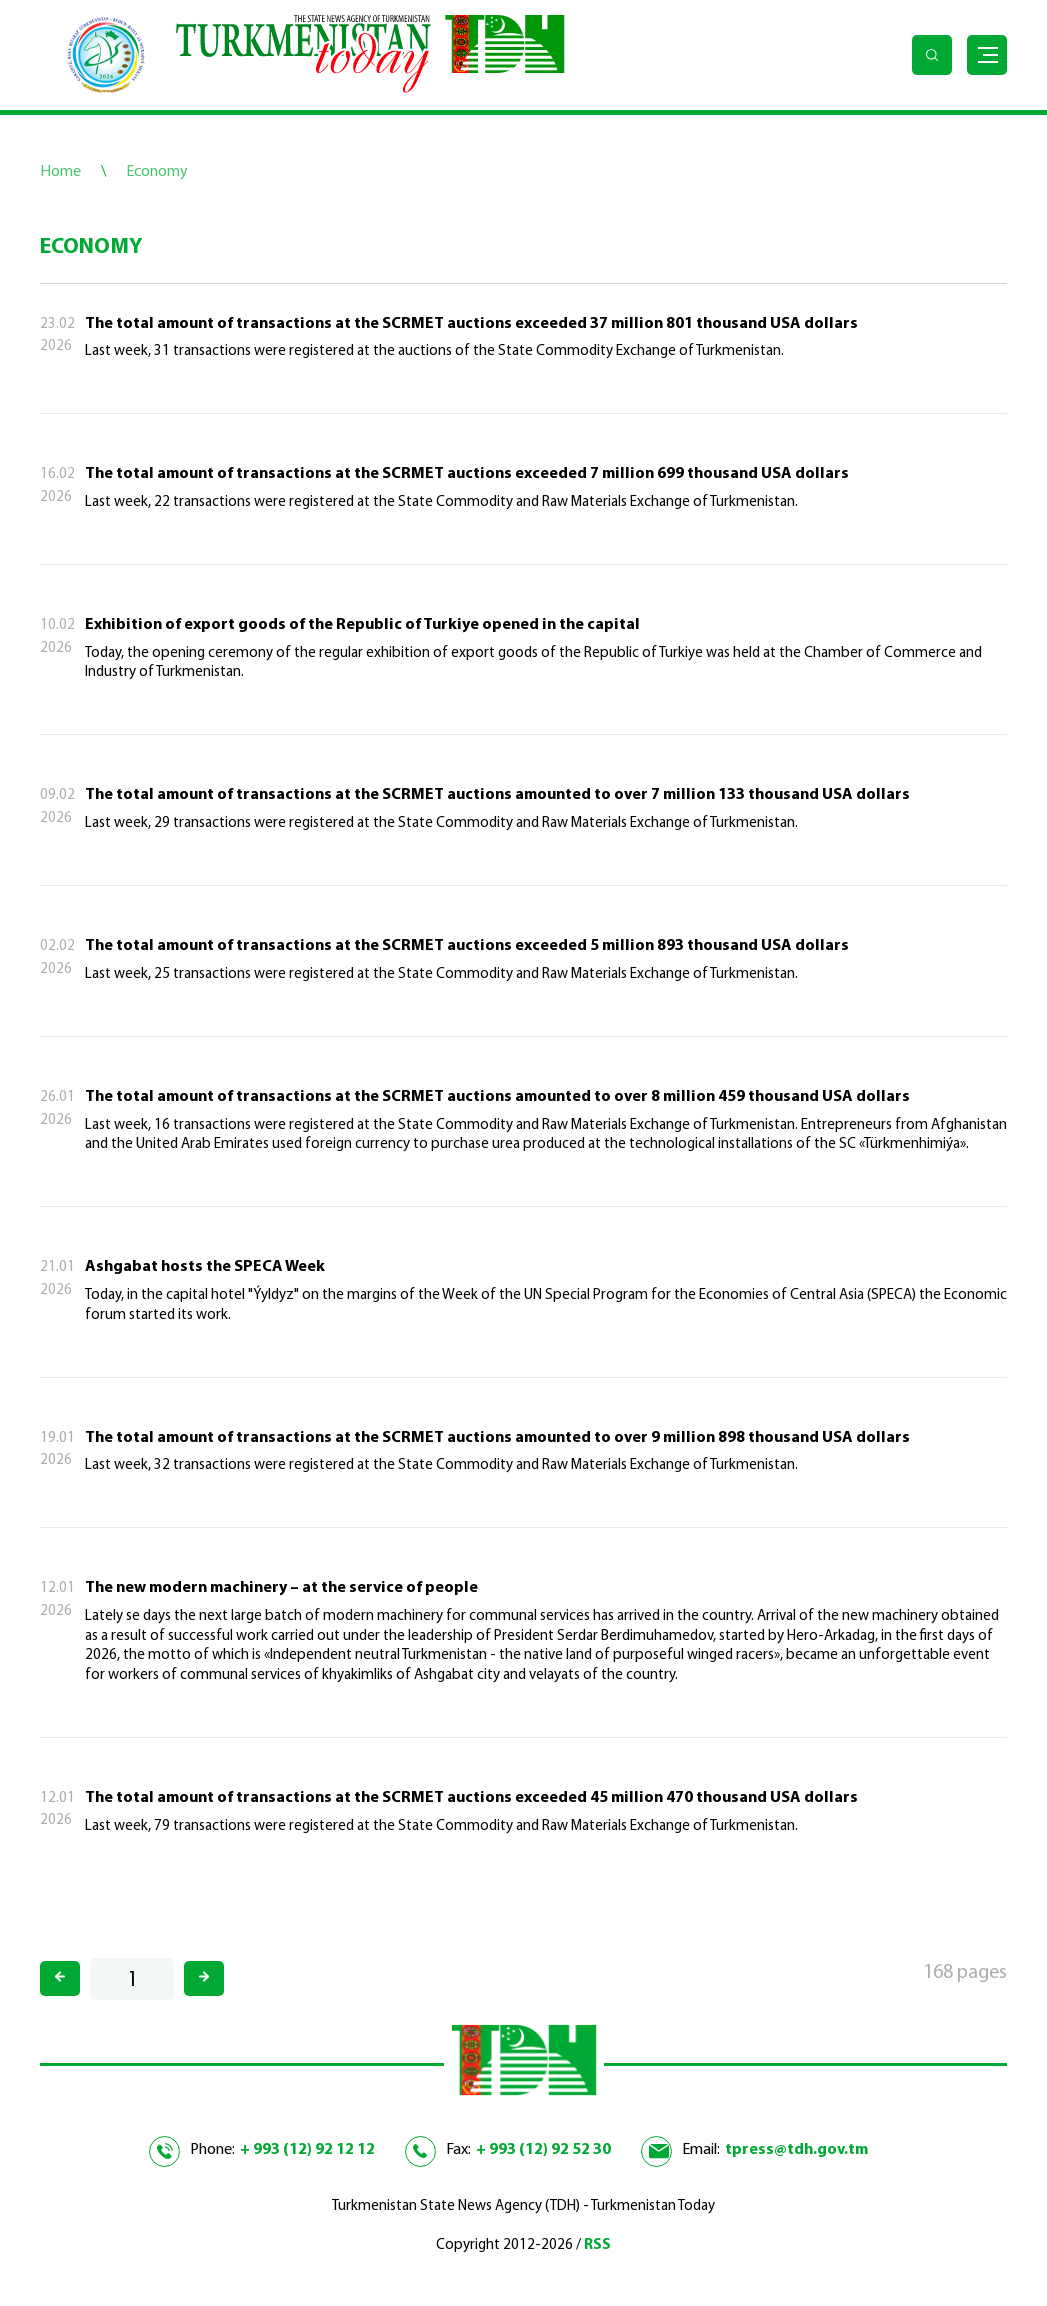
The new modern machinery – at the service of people (281, 1588)
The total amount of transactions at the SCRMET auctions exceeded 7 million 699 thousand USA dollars (467, 474)
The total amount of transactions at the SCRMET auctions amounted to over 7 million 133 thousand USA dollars (497, 795)
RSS (597, 2245)
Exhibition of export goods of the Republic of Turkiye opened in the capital (362, 625)
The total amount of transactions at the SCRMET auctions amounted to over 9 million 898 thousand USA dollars (497, 1438)
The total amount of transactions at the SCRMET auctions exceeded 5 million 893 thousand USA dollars (467, 946)
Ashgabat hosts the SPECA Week (205, 1267)
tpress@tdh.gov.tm (796, 2150)
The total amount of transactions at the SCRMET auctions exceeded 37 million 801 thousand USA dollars (471, 324)
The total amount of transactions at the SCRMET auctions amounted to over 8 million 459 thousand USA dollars (497, 1097)
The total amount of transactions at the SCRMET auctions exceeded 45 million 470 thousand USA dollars (471, 1798)
